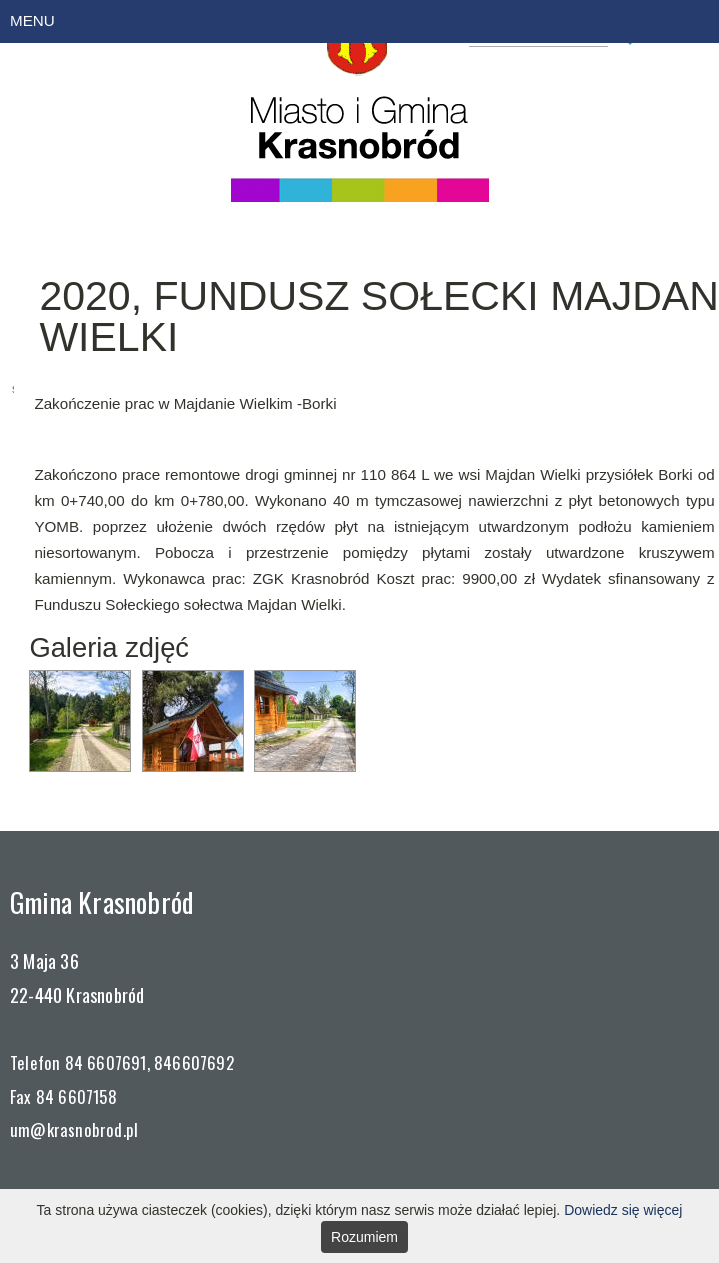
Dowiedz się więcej (623, 1210)
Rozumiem (364, 1237)
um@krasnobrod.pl (74, 1129)
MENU (32, 20)
